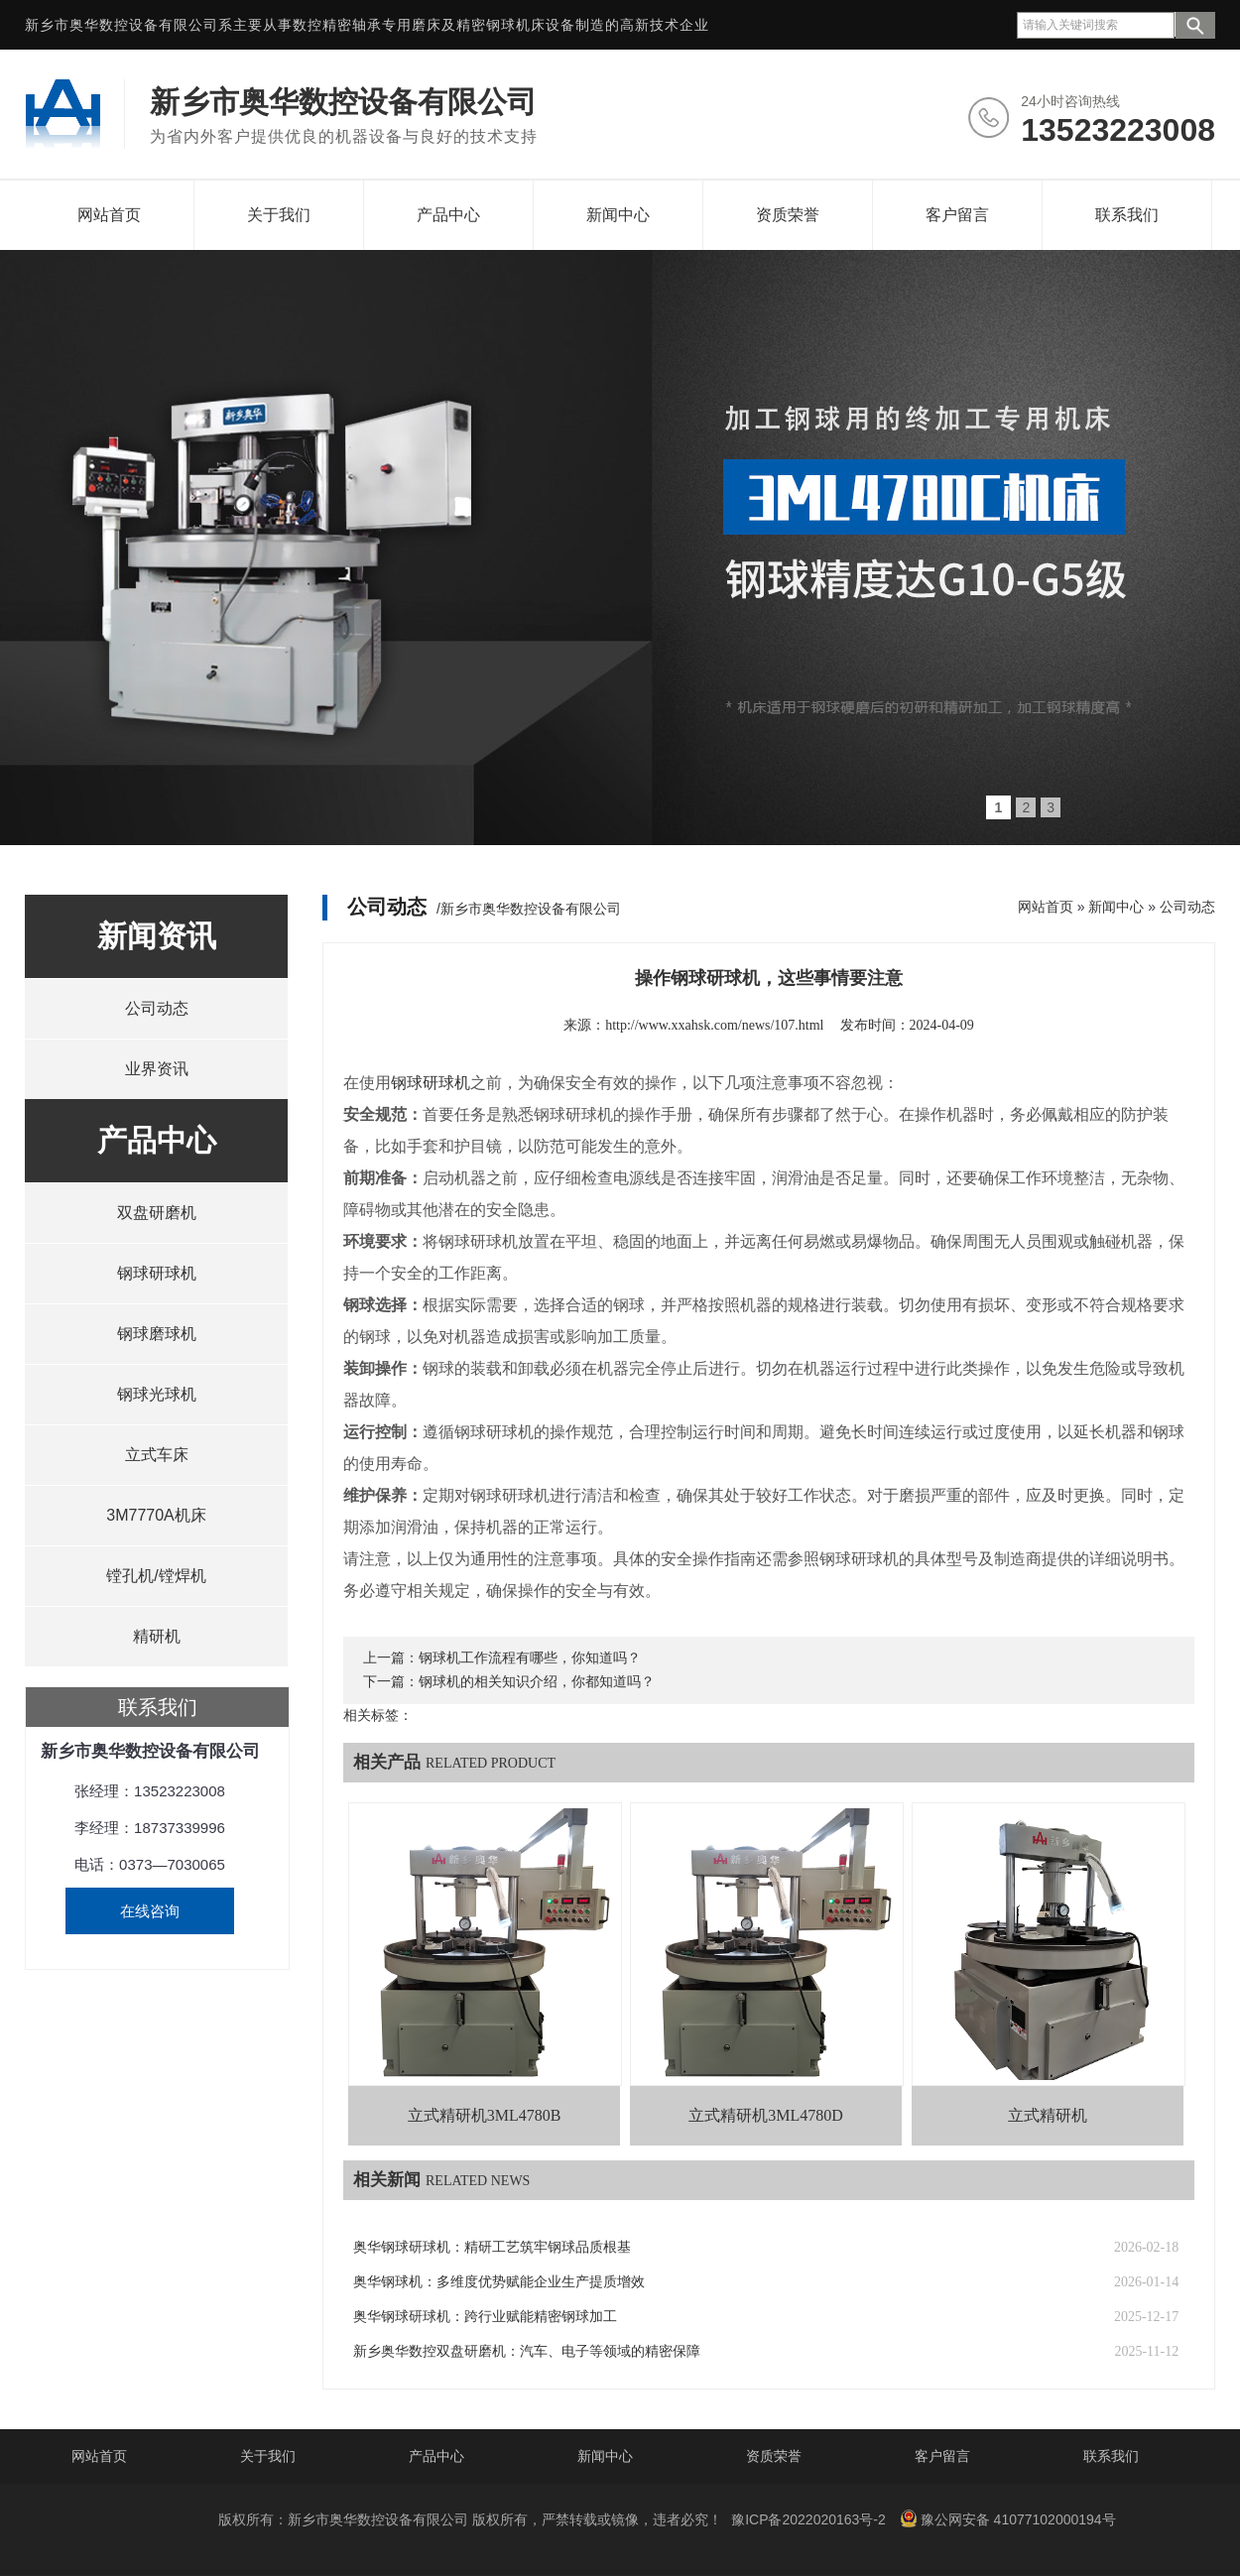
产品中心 (448, 214)
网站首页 (109, 214)
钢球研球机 (156, 1273)
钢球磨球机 (156, 1333)
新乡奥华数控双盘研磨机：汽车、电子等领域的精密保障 (526, 2351)
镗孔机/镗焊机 (155, 1575)
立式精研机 (1047, 2115)
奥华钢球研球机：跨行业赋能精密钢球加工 (485, 2316)
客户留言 (957, 214)
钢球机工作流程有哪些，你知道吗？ (530, 1658)
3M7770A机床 (156, 1515)
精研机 (157, 1636)
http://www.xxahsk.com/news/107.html (714, 1025)
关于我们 (278, 214)
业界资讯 (156, 1068)
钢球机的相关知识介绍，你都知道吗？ (537, 1681)
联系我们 (1127, 214)
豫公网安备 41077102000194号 (1008, 2518)
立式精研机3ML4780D (765, 2115)
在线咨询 (150, 1910)
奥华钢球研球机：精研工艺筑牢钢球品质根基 (492, 2247)
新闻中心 (618, 214)
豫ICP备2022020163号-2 (808, 2519)
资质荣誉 (787, 214)
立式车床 (156, 1454)
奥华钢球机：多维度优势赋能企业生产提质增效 (499, 2281)
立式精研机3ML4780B (484, 2115)
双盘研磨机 (156, 1212)
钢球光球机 (156, 1394)
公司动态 (156, 1008)
